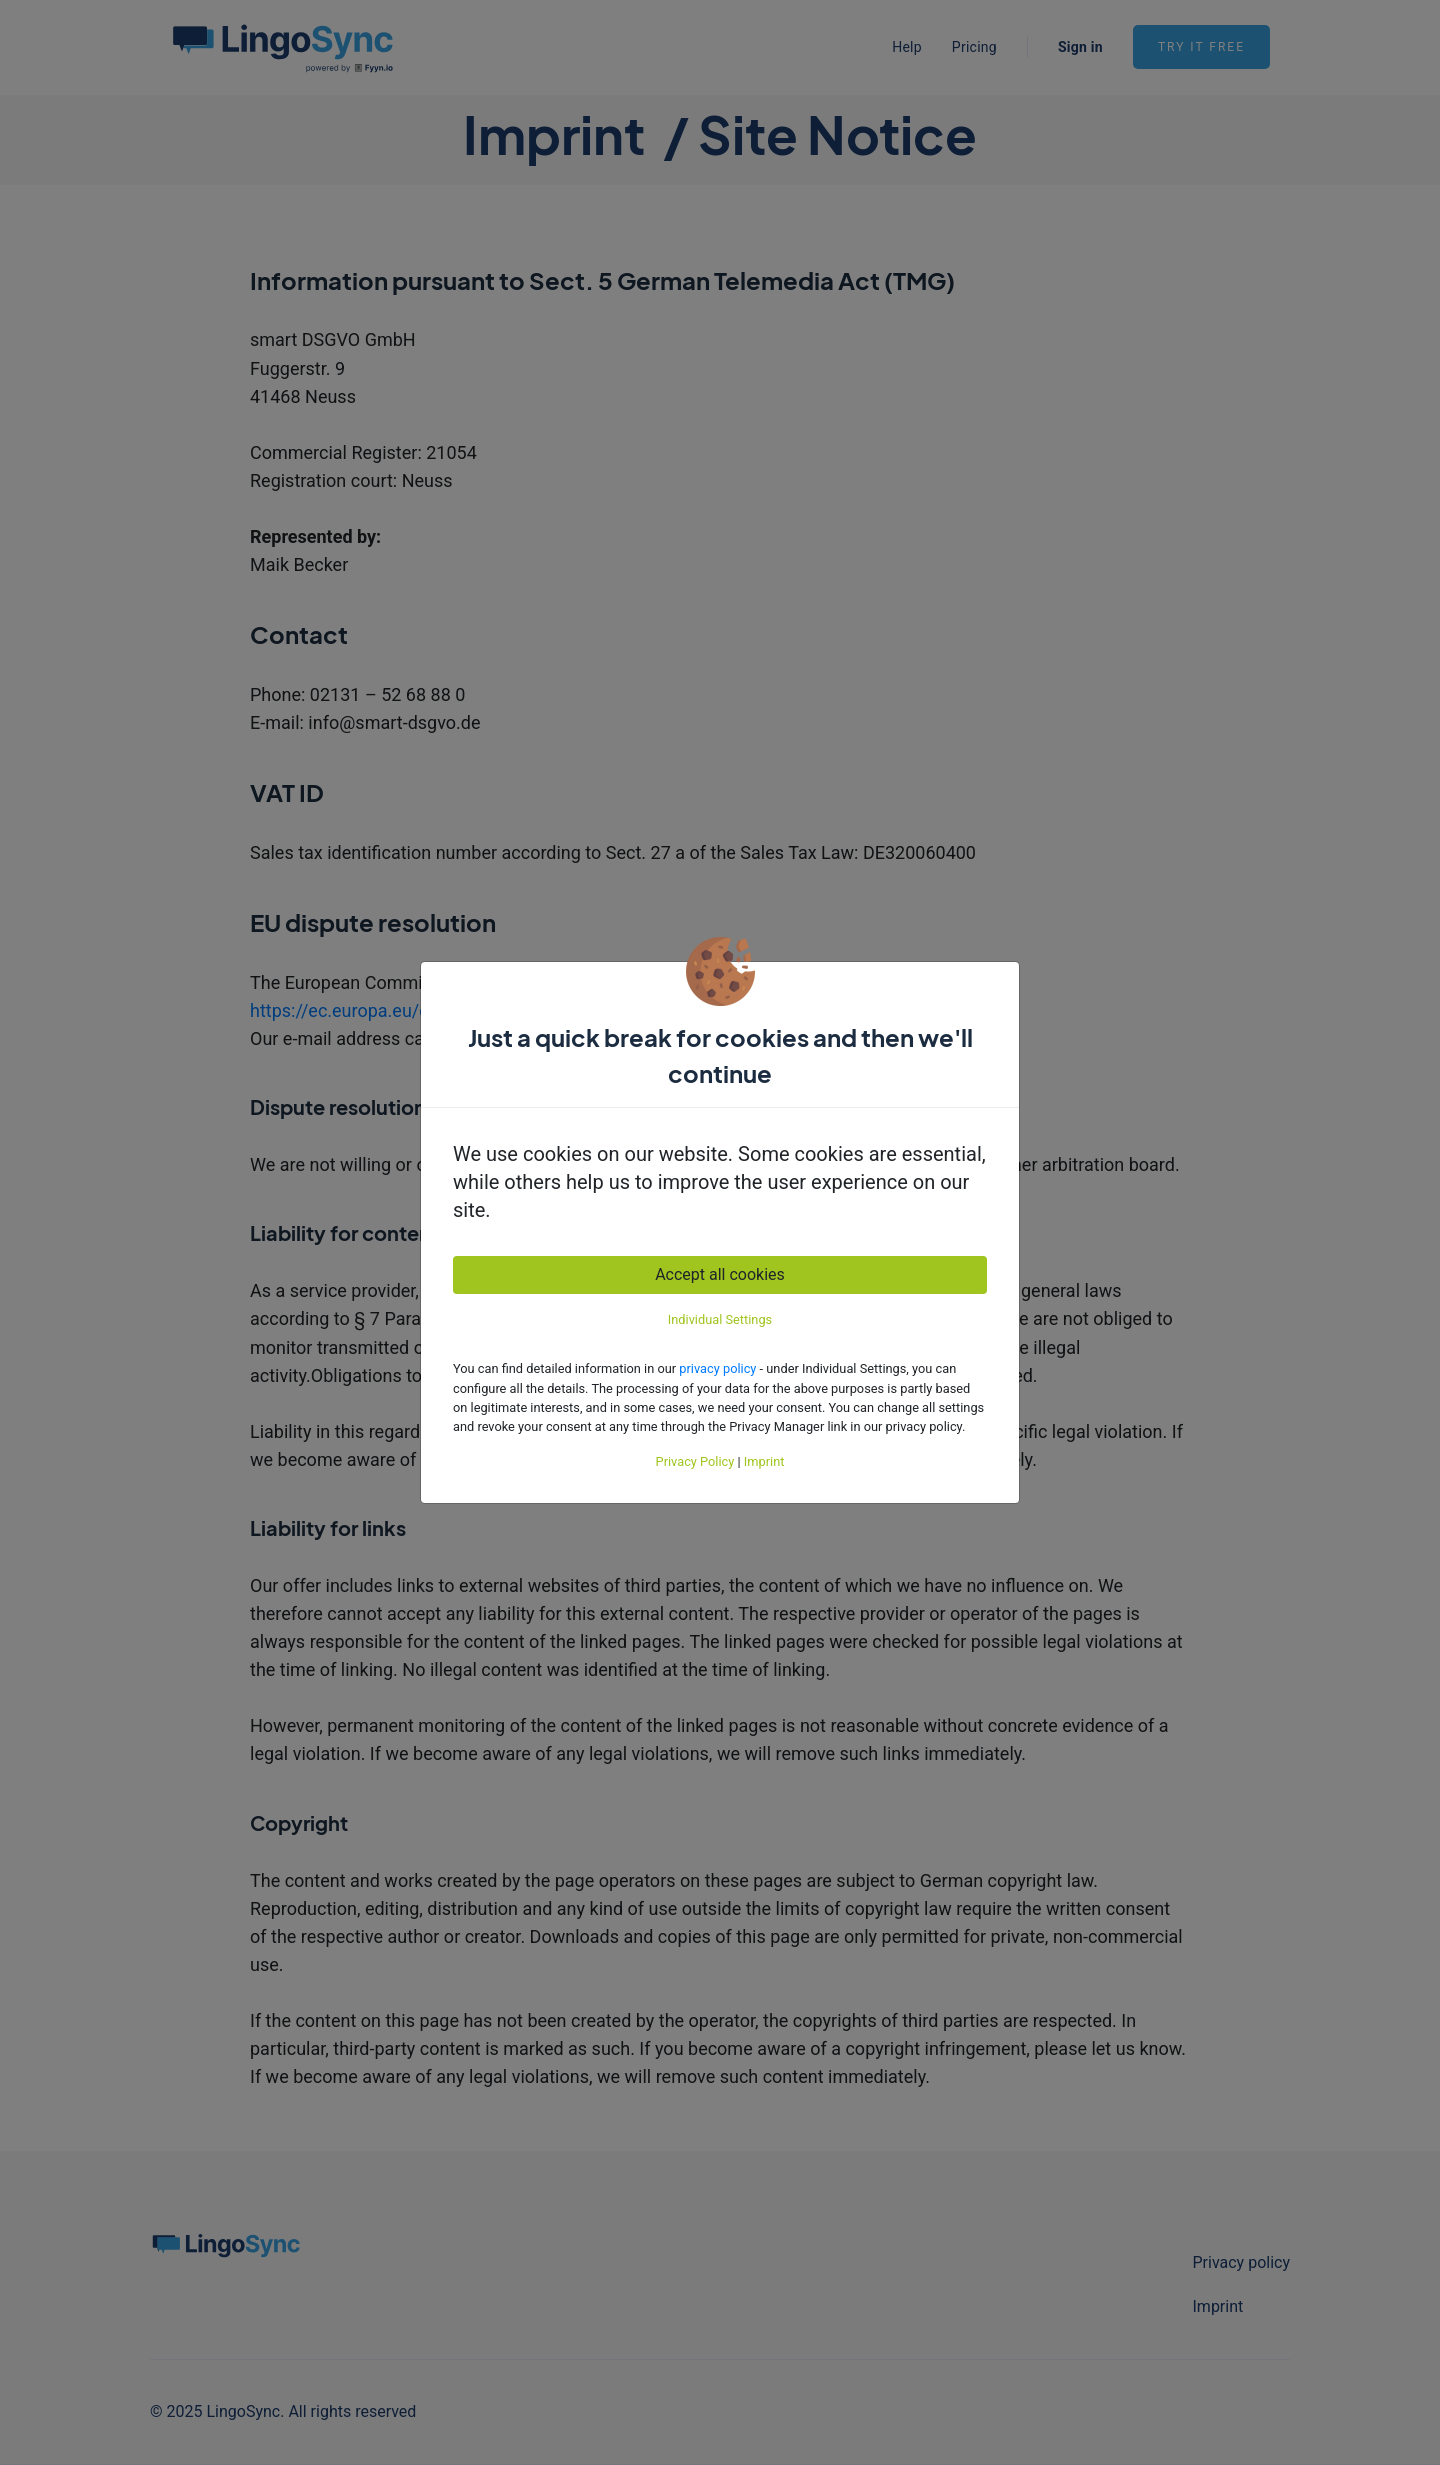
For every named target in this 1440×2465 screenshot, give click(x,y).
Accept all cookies (720, 1274)
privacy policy (717, 1368)
